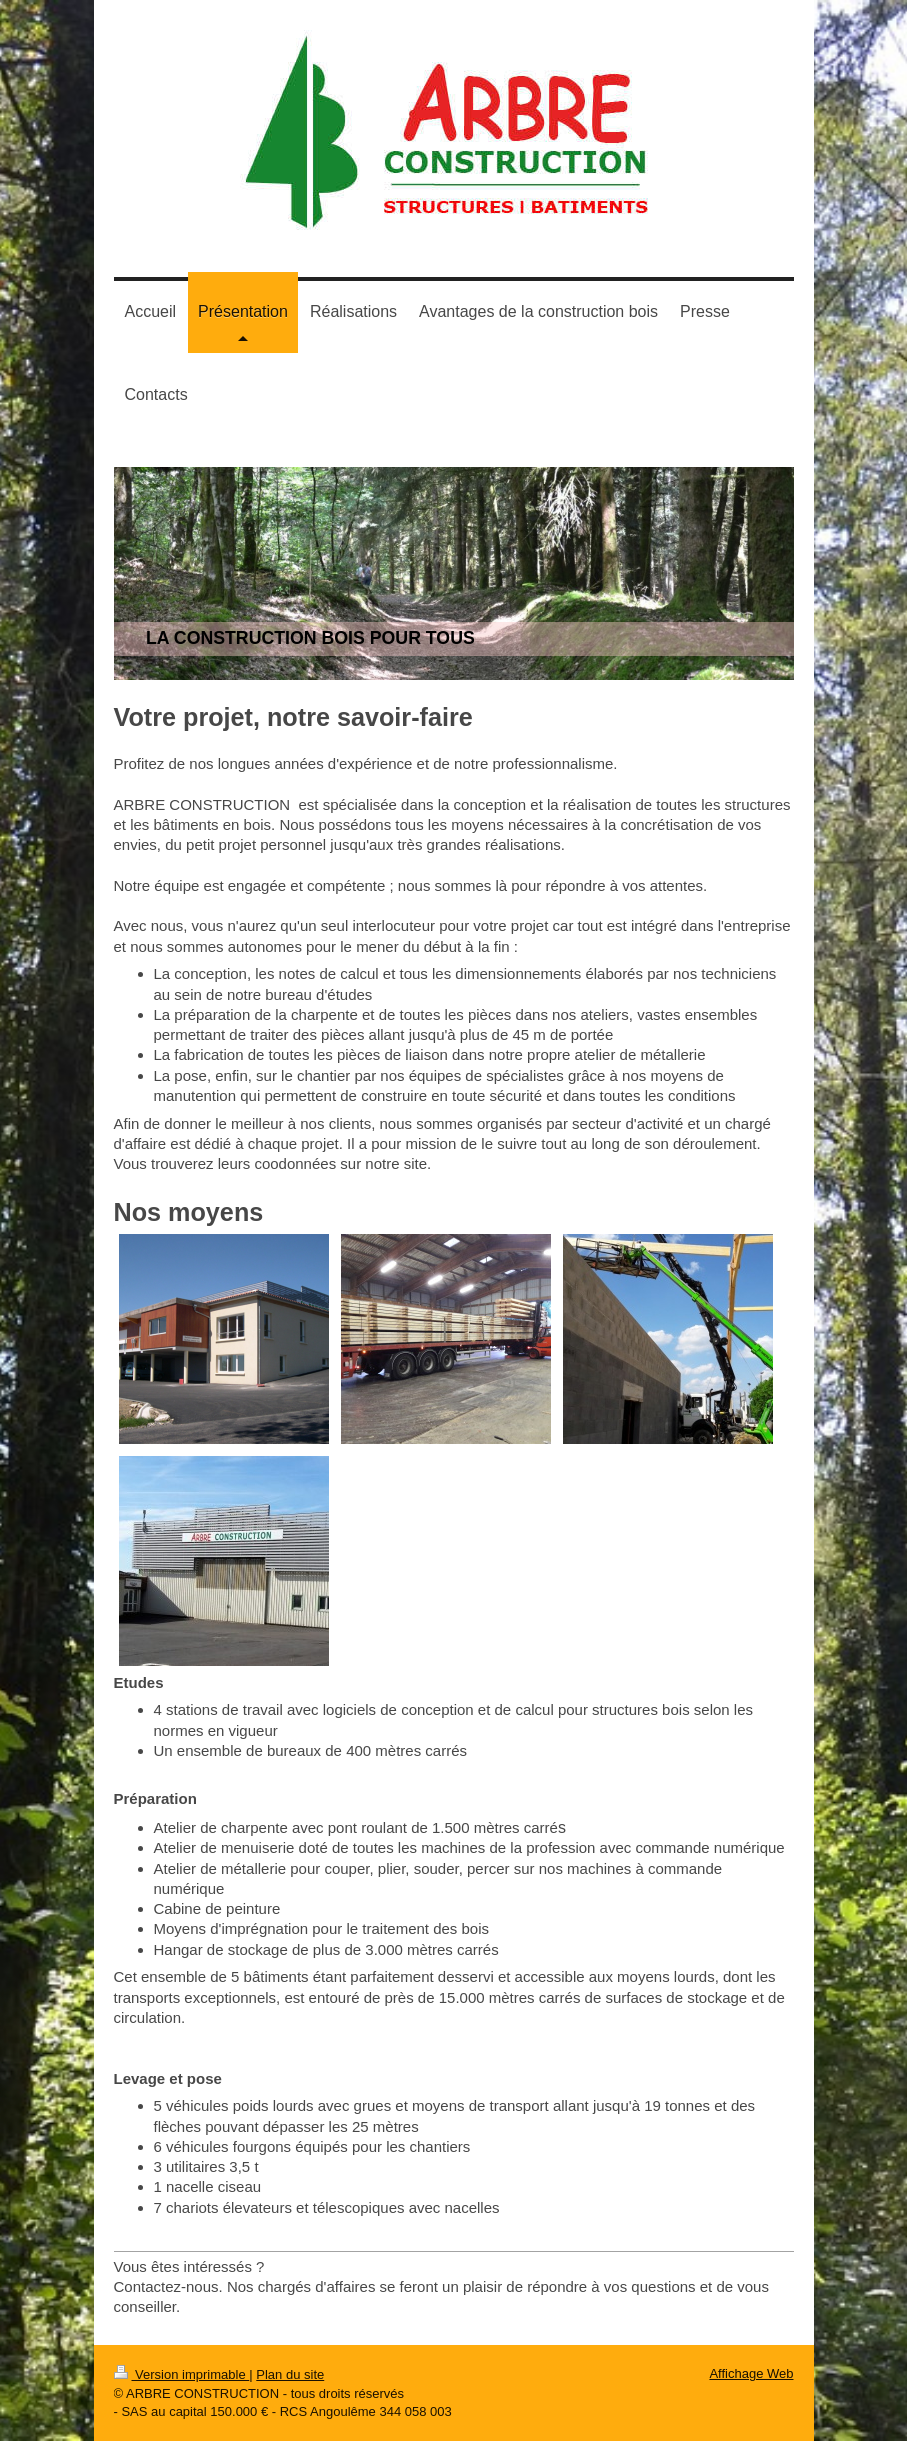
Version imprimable (182, 2374)
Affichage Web (751, 2373)
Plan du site (290, 2374)
